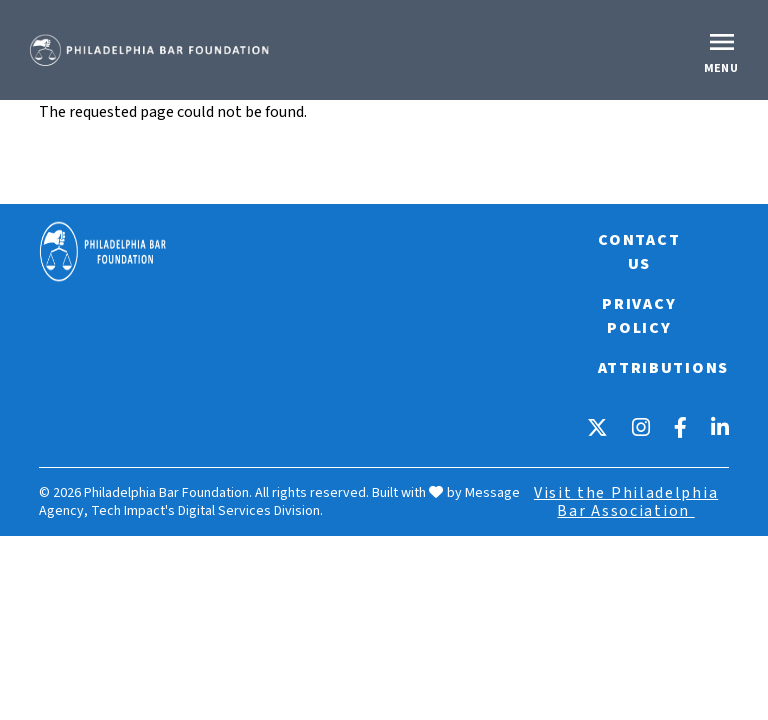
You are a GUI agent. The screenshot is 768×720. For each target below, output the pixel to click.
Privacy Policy (639, 316)
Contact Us (639, 252)
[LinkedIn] (720, 427)
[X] (597, 427)
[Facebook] (680, 427)
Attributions (663, 368)
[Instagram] (641, 427)
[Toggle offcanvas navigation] (724, 50)
